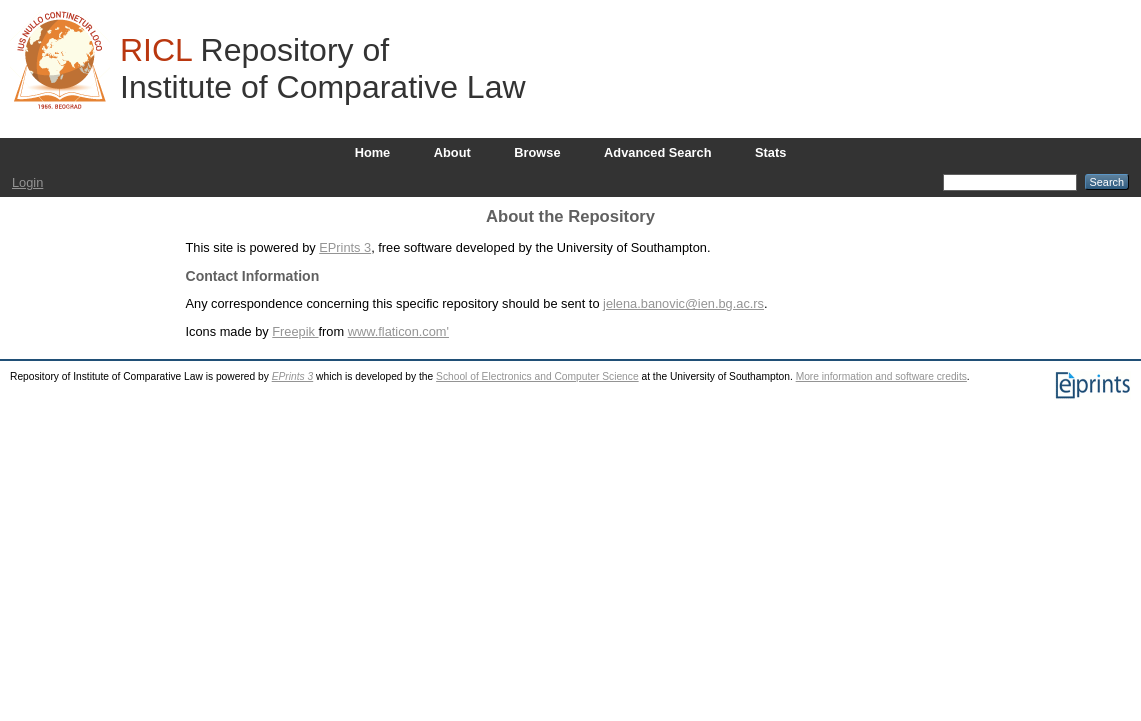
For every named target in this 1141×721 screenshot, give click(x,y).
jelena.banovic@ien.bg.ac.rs (683, 303)
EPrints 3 (345, 247)
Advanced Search (657, 152)
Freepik (295, 331)
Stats (770, 152)
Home (373, 152)
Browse (537, 152)
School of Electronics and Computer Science (537, 376)
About (452, 152)
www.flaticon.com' (398, 331)
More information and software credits (881, 376)
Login (27, 182)
